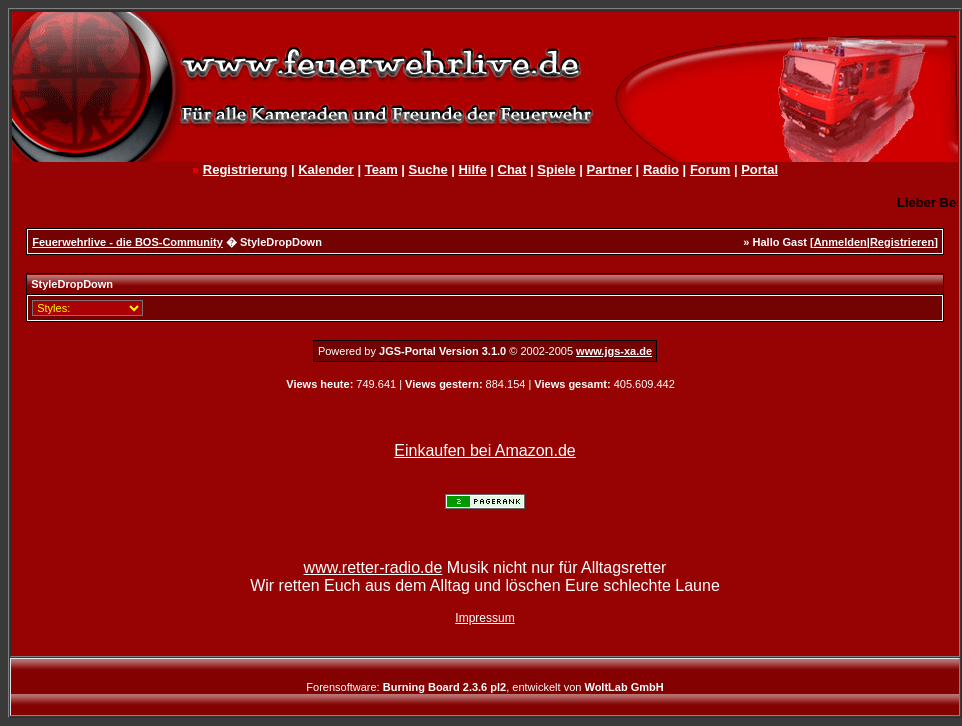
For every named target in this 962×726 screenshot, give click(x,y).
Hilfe (472, 169)
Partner (609, 169)
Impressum (484, 618)
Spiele (556, 169)
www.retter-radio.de (373, 567)
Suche (428, 169)
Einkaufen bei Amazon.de (484, 450)
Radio (661, 169)
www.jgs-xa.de (614, 351)
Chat (512, 169)
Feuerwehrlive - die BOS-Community (127, 242)
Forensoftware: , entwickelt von (484, 687)
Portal (759, 169)
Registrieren (902, 242)
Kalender (326, 169)
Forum (710, 169)
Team (381, 169)
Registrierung (245, 169)
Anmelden (840, 242)
